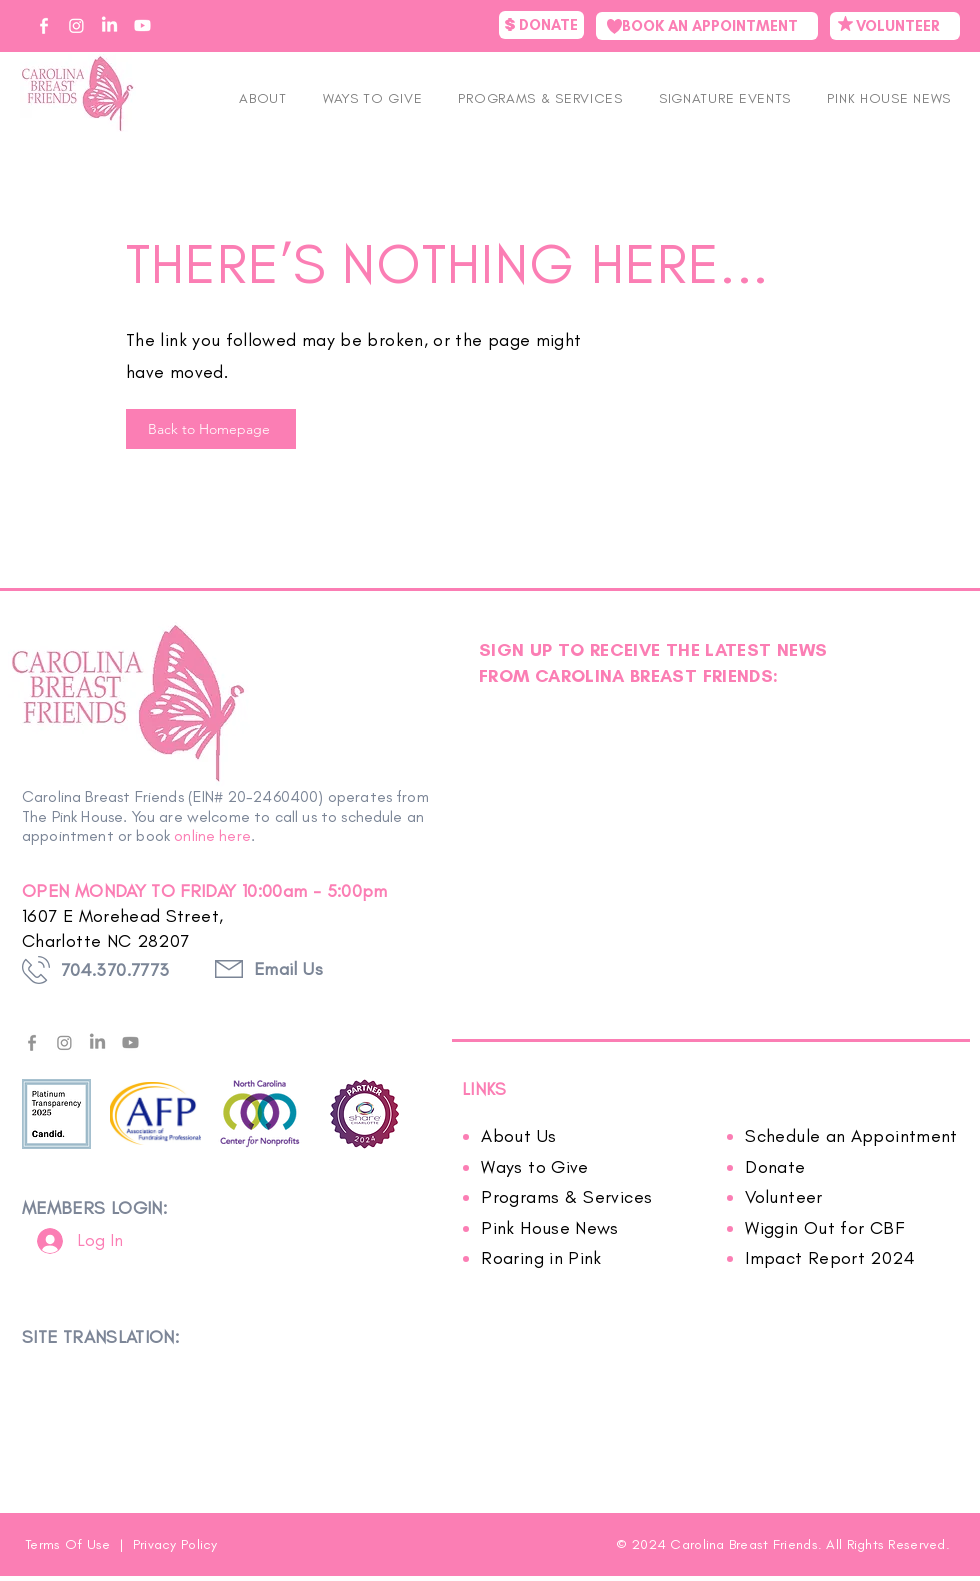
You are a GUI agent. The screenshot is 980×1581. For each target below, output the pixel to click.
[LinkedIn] (97, 1042)
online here (212, 835)
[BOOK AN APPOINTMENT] (707, 26)
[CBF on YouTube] (142, 25)
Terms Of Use (70, 1544)
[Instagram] (64, 1042)
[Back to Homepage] (211, 429)
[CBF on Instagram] (76, 25)
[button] (725, 98)
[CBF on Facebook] (43, 25)
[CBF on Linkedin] (109, 25)
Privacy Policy (175, 1544)
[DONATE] (541, 25)
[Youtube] (130, 1042)
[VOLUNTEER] (895, 26)
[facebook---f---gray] (31, 1042)
